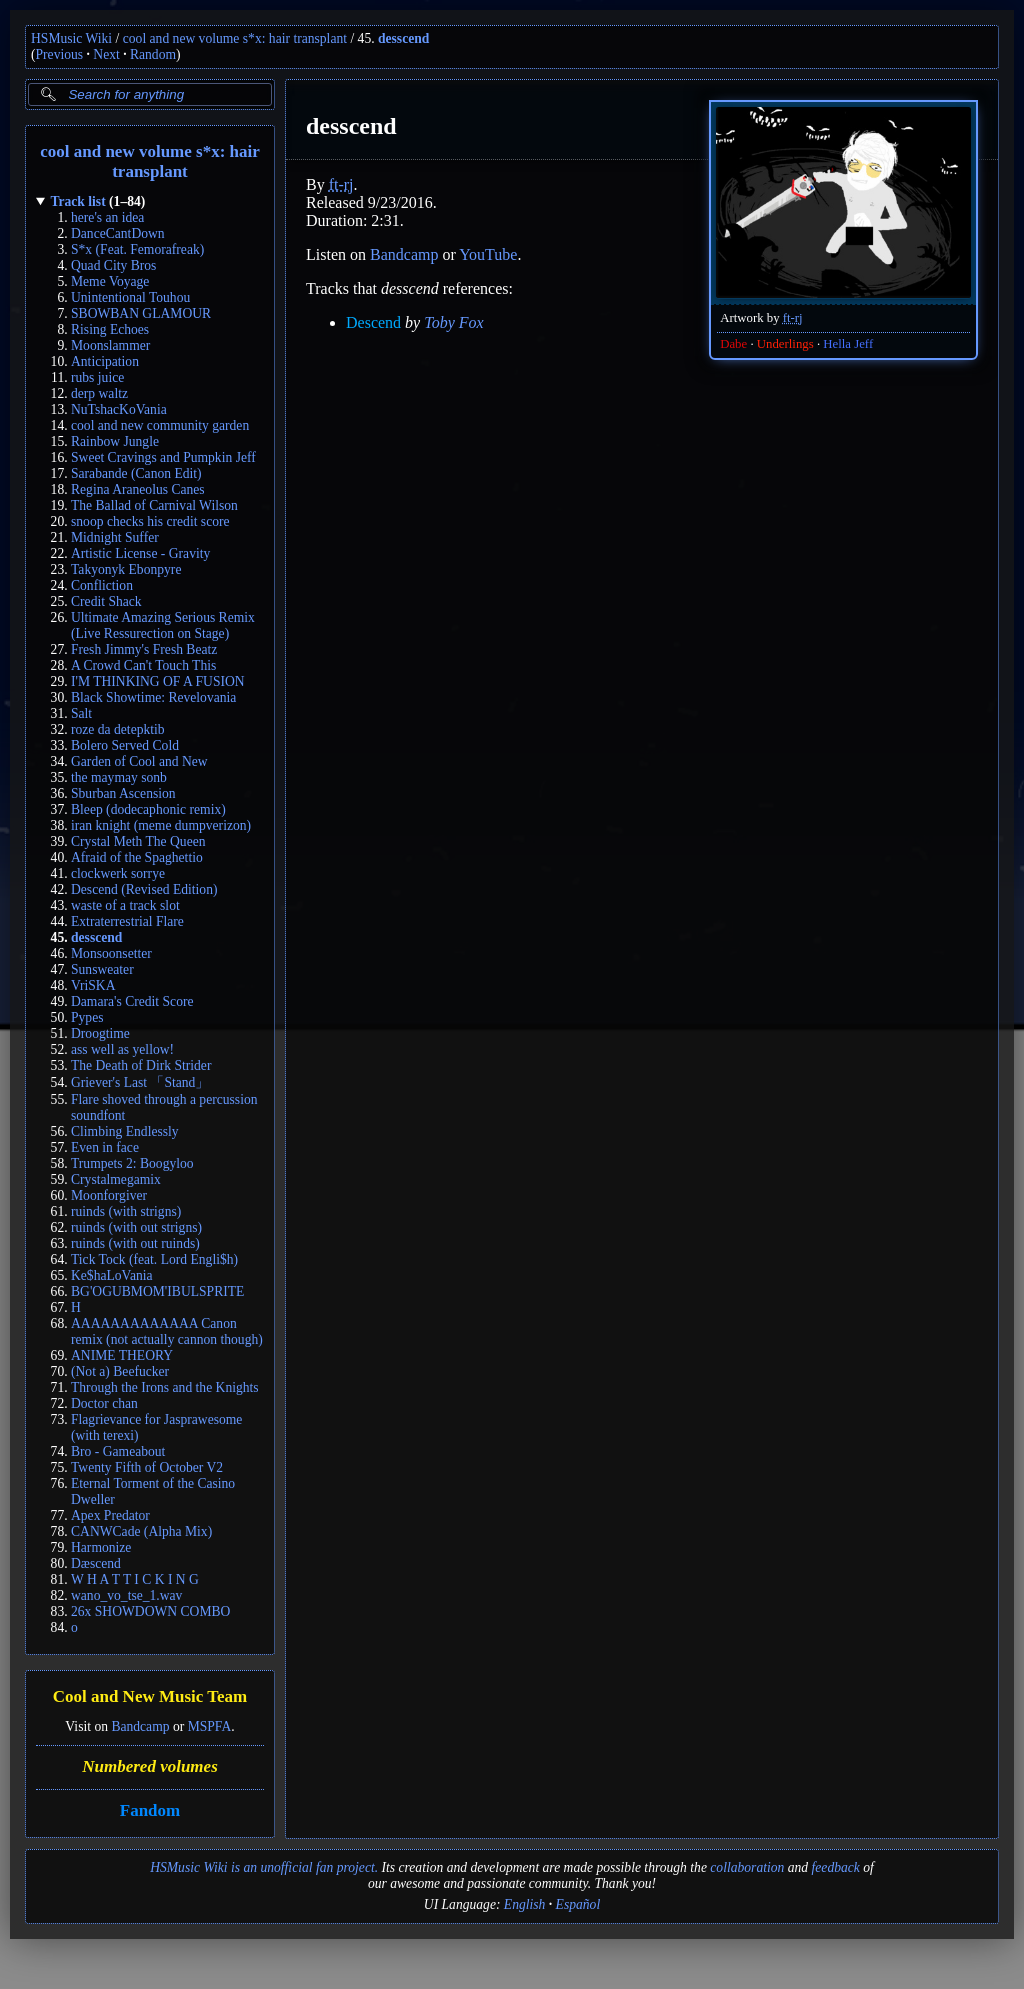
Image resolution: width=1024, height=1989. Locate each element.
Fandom (150, 1810)
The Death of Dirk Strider (141, 1065)
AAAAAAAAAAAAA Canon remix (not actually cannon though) (167, 1331)
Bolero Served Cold (125, 745)
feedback (836, 1867)
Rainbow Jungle (115, 441)
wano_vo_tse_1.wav (126, 1595)
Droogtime (100, 1033)
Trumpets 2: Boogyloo (132, 1163)
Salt (81, 713)
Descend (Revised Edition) (144, 889)
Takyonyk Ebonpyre (126, 569)
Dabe (733, 344)
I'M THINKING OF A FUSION (158, 681)
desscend (403, 38)
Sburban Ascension (123, 793)
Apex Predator (110, 1515)
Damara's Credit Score (132, 1001)
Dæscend (96, 1563)
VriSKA (93, 985)
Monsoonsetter (111, 953)
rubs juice (97, 377)
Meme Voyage (110, 281)
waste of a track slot (125, 905)
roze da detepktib (118, 729)
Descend (373, 322)
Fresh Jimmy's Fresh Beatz (144, 649)
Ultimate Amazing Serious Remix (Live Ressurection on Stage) (163, 625)
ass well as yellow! (122, 1049)
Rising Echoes (110, 329)
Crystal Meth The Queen (138, 841)
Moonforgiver (109, 1195)
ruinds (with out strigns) (136, 1227)
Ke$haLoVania (112, 1275)
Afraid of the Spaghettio (137, 857)
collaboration (747, 1867)
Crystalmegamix (116, 1179)
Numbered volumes (150, 1766)
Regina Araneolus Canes (138, 489)
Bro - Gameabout (118, 1451)
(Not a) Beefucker (120, 1371)
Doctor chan (104, 1403)
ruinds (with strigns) (126, 1211)
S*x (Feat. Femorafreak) (137, 249)
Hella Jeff (848, 344)
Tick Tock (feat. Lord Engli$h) (154, 1259)
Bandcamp (140, 1726)
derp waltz (99, 393)
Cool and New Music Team (150, 1697)
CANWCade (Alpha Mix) (141, 1531)
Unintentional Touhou (130, 297)
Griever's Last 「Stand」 (140, 1082)
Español (578, 1904)
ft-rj (793, 318)
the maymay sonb (119, 777)
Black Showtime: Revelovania (153, 697)
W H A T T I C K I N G (135, 1579)
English (525, 1904)
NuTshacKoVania (119, 409)
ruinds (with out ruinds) (135, 1243)
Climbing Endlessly (125, 1131)
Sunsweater (102, 969)
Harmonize (101, 1547)
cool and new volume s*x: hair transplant (235, 38)
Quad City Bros (113, 265)
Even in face (105, 1147)
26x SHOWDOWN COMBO (150, 1611)
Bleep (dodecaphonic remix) (148, 809)
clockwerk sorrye (118, 873)
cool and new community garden (160, 425)
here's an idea (107, 217)
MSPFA (210, 1726)
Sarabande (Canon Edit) (136, 473)
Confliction (102, 585)
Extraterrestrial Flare (127, 921)
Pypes (87, 1017)
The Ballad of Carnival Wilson (154, 505)
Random (153, 54)
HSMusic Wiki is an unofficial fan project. (264, 1867)
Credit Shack (106, 601)
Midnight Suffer (115, 537)
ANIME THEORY (122, 1355)
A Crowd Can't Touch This (143, 665)
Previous (60, 54)
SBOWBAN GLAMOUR (141, 313)
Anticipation (105, 361)
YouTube (488, 254)
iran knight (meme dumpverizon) (161, 825)
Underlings (785, 344)
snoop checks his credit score (150, 521)
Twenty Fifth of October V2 (147, 1467)
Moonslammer (110, 345)
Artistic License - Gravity (140, 553)
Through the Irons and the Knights (165, 1387)
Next (106, 54)
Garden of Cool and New (139, 761)
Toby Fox (453, 322)
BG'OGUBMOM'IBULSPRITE (157, 1291)
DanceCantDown (118, 233)
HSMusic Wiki (71, 38)
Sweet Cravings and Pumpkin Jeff (163, 457)
